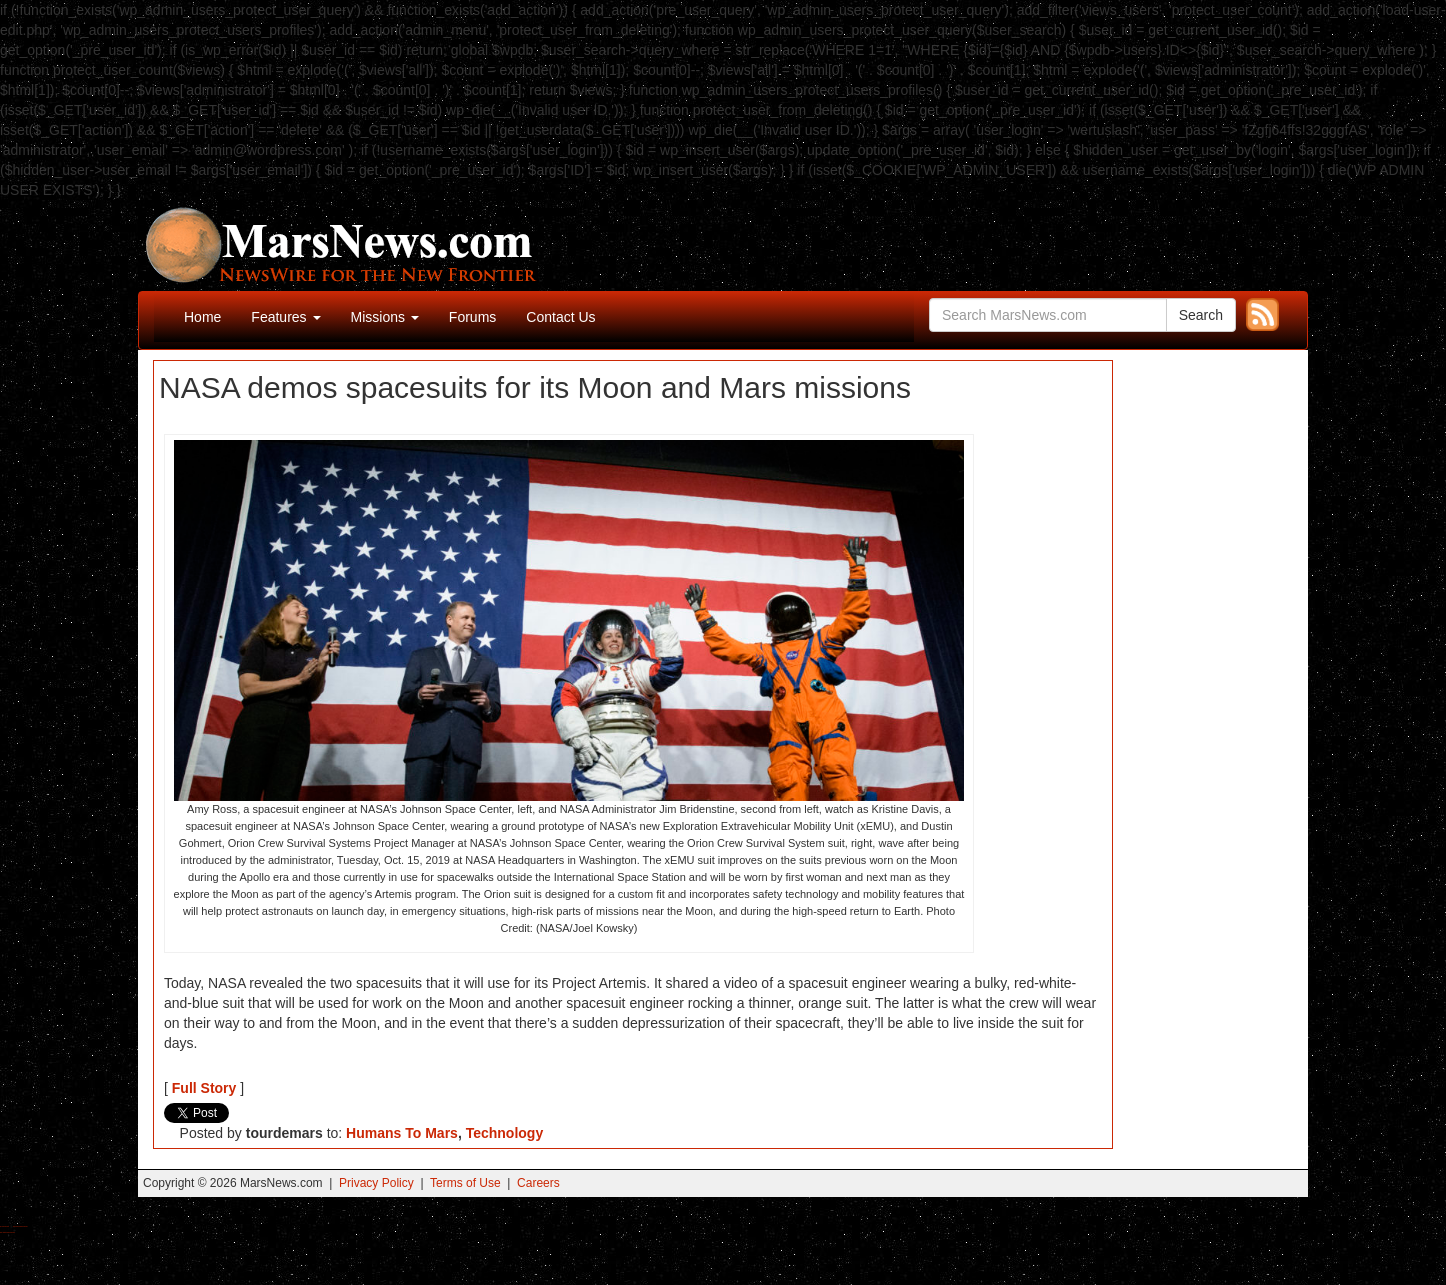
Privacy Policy (376, 1183)
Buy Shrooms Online (4, 1226)
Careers (538, 1183)
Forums (472, 317)
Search (1201, 315)
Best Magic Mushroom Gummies (20, 1226)
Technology (505, 1133)
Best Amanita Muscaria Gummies (7, 1232)
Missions (385, 317)
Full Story (204, 1088)
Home (202, 317)
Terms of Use (465, 1183)
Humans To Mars (402, 1133)
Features (285, 317)
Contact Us (560, 317)
